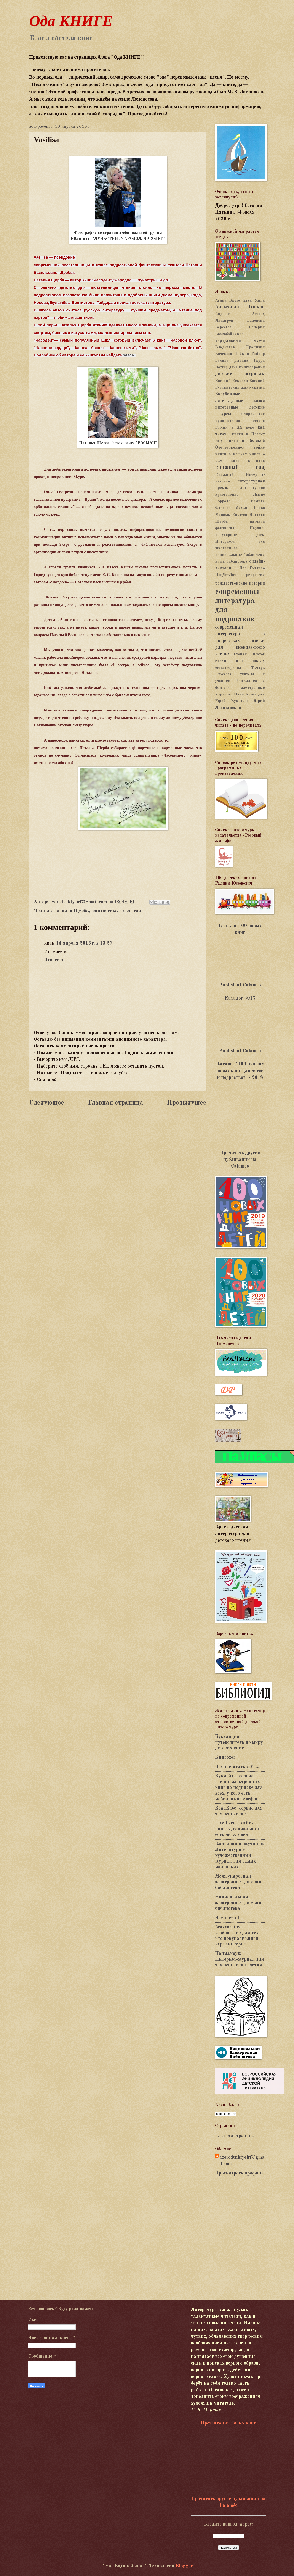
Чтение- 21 (227, 1917)
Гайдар (258, 354)
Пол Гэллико (252, 568)
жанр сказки (253, 387)
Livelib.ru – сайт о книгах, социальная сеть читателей (237, 1829)
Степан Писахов (249, 654)
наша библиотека (231, 561)
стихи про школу (240, 661)
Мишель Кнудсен (231, 515)
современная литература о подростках (240, 634)
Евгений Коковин (231, 381)
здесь (129, 355)
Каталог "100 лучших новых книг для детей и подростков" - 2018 (240, 1071)
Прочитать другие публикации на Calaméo (240, 1159)
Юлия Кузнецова (249, 694)
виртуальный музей (240, 341)
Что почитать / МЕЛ (238, 1766)
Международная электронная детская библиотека (238, 1882)
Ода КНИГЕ (71, 20)
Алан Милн (253, 300)
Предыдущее (186, 1102)
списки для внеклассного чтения (240, 647)
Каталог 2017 (240, 998)
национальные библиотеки (240, 555)
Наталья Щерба (71, 910)
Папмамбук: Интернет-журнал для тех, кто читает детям (239, 1959)
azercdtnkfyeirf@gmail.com (242, 2160)
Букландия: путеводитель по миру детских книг (239, 1742)
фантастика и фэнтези (116, 910)
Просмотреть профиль (239, 2173)
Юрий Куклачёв (231, 701)
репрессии (255, 575)
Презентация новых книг (228, 2423)
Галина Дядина (231, 361)
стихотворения (228, 668)
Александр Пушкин (240, 307)
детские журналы (240, 373)
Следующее (46, 1102)
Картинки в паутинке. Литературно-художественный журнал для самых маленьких (239, 1855)
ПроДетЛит (225, 575)
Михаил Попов (250, 508)
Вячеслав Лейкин (232, 354)
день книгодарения (247, 367)
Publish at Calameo (240, 985)
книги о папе (247, 461)
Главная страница (115, 1102)
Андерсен (224, 314)
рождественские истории (240, 583)
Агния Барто (227, 300)
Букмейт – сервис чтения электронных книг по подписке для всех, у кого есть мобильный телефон (239, 1787)
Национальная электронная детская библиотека (238, 1903)
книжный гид (240, 467)
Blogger (184, 2566)
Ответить (54, 960)
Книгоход (225, 1757)
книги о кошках (231, 454)
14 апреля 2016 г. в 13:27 (84, 943)
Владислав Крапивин (240, 347)
